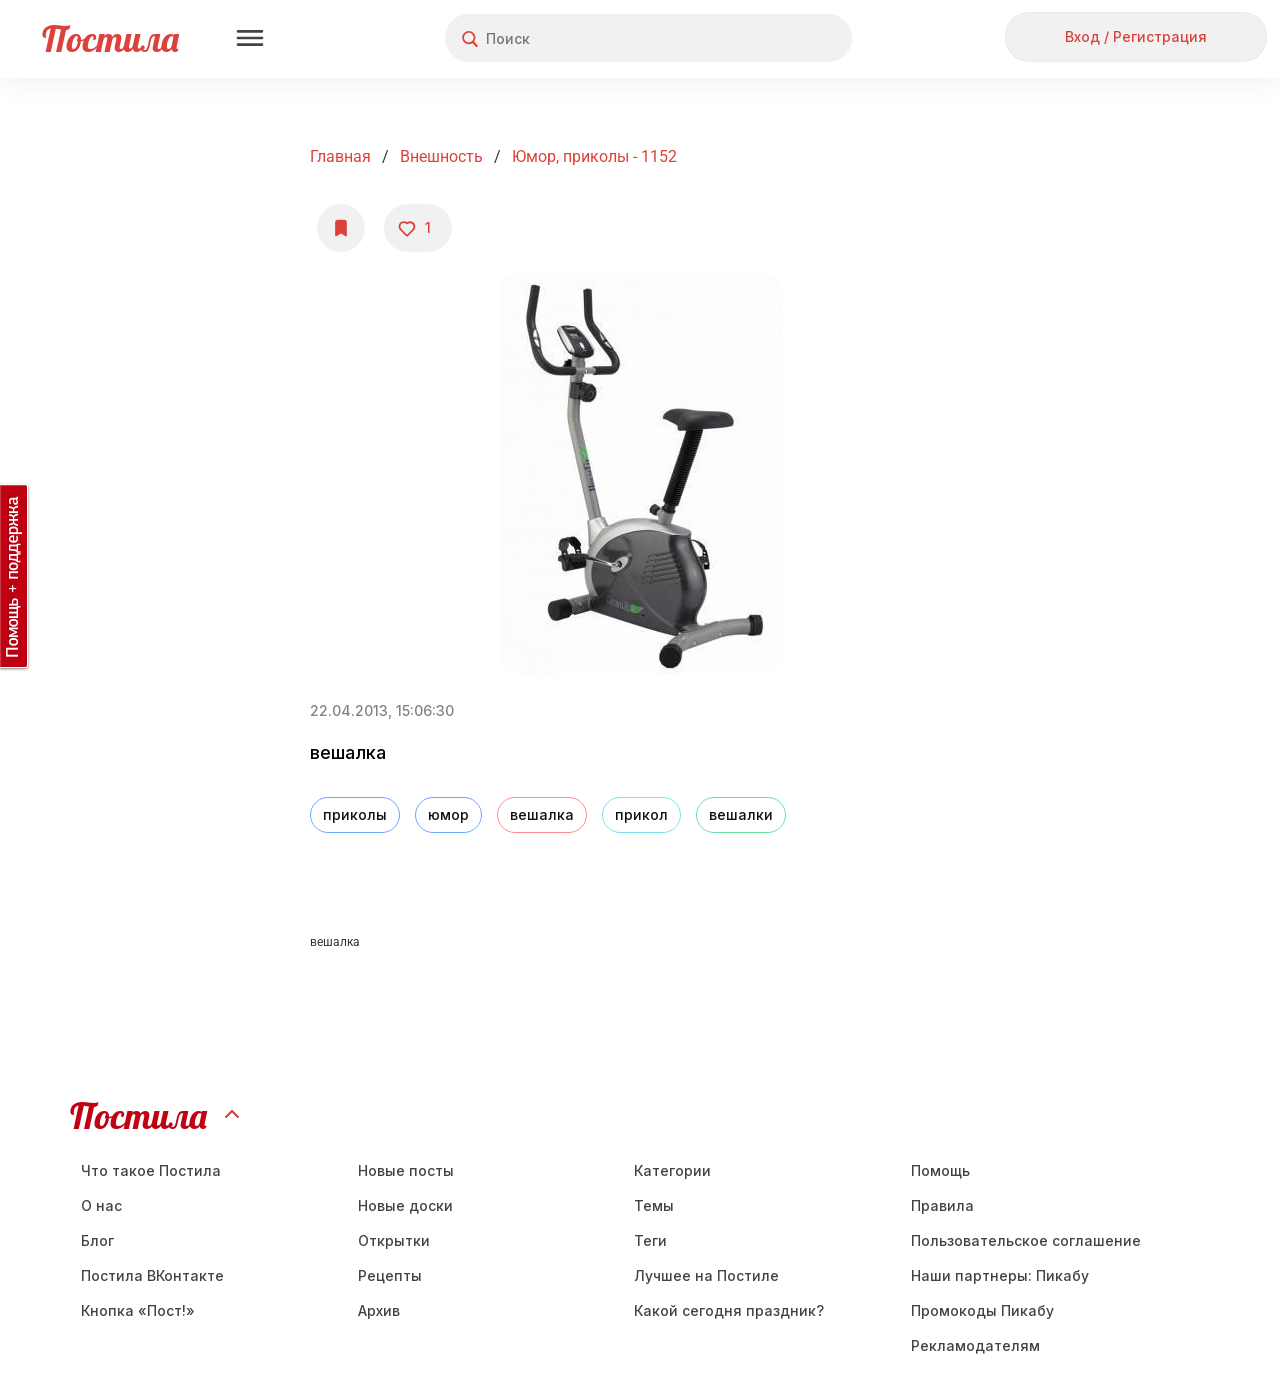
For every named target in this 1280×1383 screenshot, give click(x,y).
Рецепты (390, 1275)
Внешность (441, 156)
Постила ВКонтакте (152, 1275)
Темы (654, 1205)
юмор (448, 814)
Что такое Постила (151, 1170)
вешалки (741, 814)
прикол (641, 814)
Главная (340, 156)
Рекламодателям (975, 1345)
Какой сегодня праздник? (729, 1310)
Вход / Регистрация (1136, 36)
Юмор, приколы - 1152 (594, 156)
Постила (110, 38)
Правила (942, 1205)
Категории (672, 1170)
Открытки (394, 1240)
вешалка (542, 814)
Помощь (940, 1170)
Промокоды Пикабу (982, 1310)
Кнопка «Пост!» (138, 1310)
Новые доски (405, 1205)
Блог (97, 1240)
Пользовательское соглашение (1026, 1240)
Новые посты (406, 1170)
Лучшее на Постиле (706, 1275)
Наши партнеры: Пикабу (1000, 1275)
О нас (101, 1205)
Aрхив (379, 1310)
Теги (650, 1240)
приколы (355, 814)
